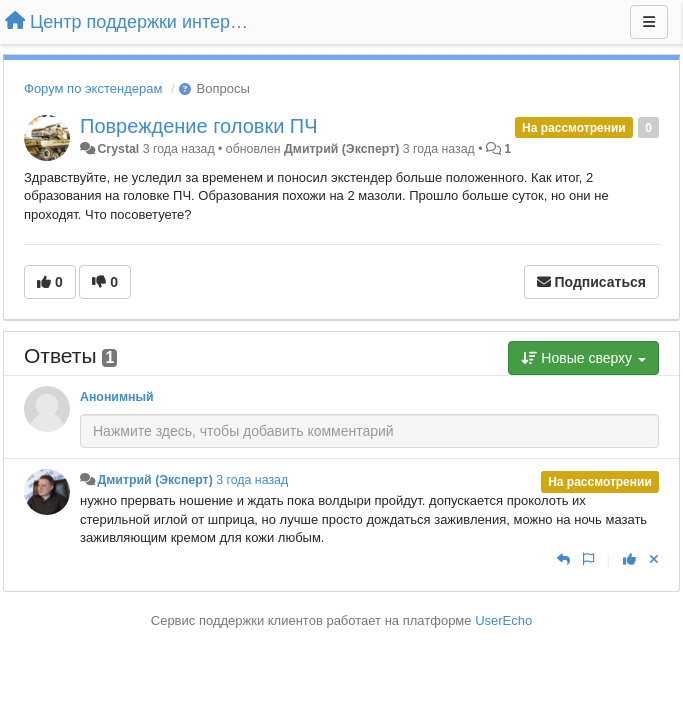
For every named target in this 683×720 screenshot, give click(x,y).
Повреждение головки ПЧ (199, 126)
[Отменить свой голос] (654, 559)
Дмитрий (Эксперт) (341, 149)
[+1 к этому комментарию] (629, 559)
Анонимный (117, 397)
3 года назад (252, 480)
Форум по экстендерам (93, 88)
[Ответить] (563, 559)
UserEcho (503, 620)
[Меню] (649, 22)
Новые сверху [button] (583, 358)
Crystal (118, 149)
